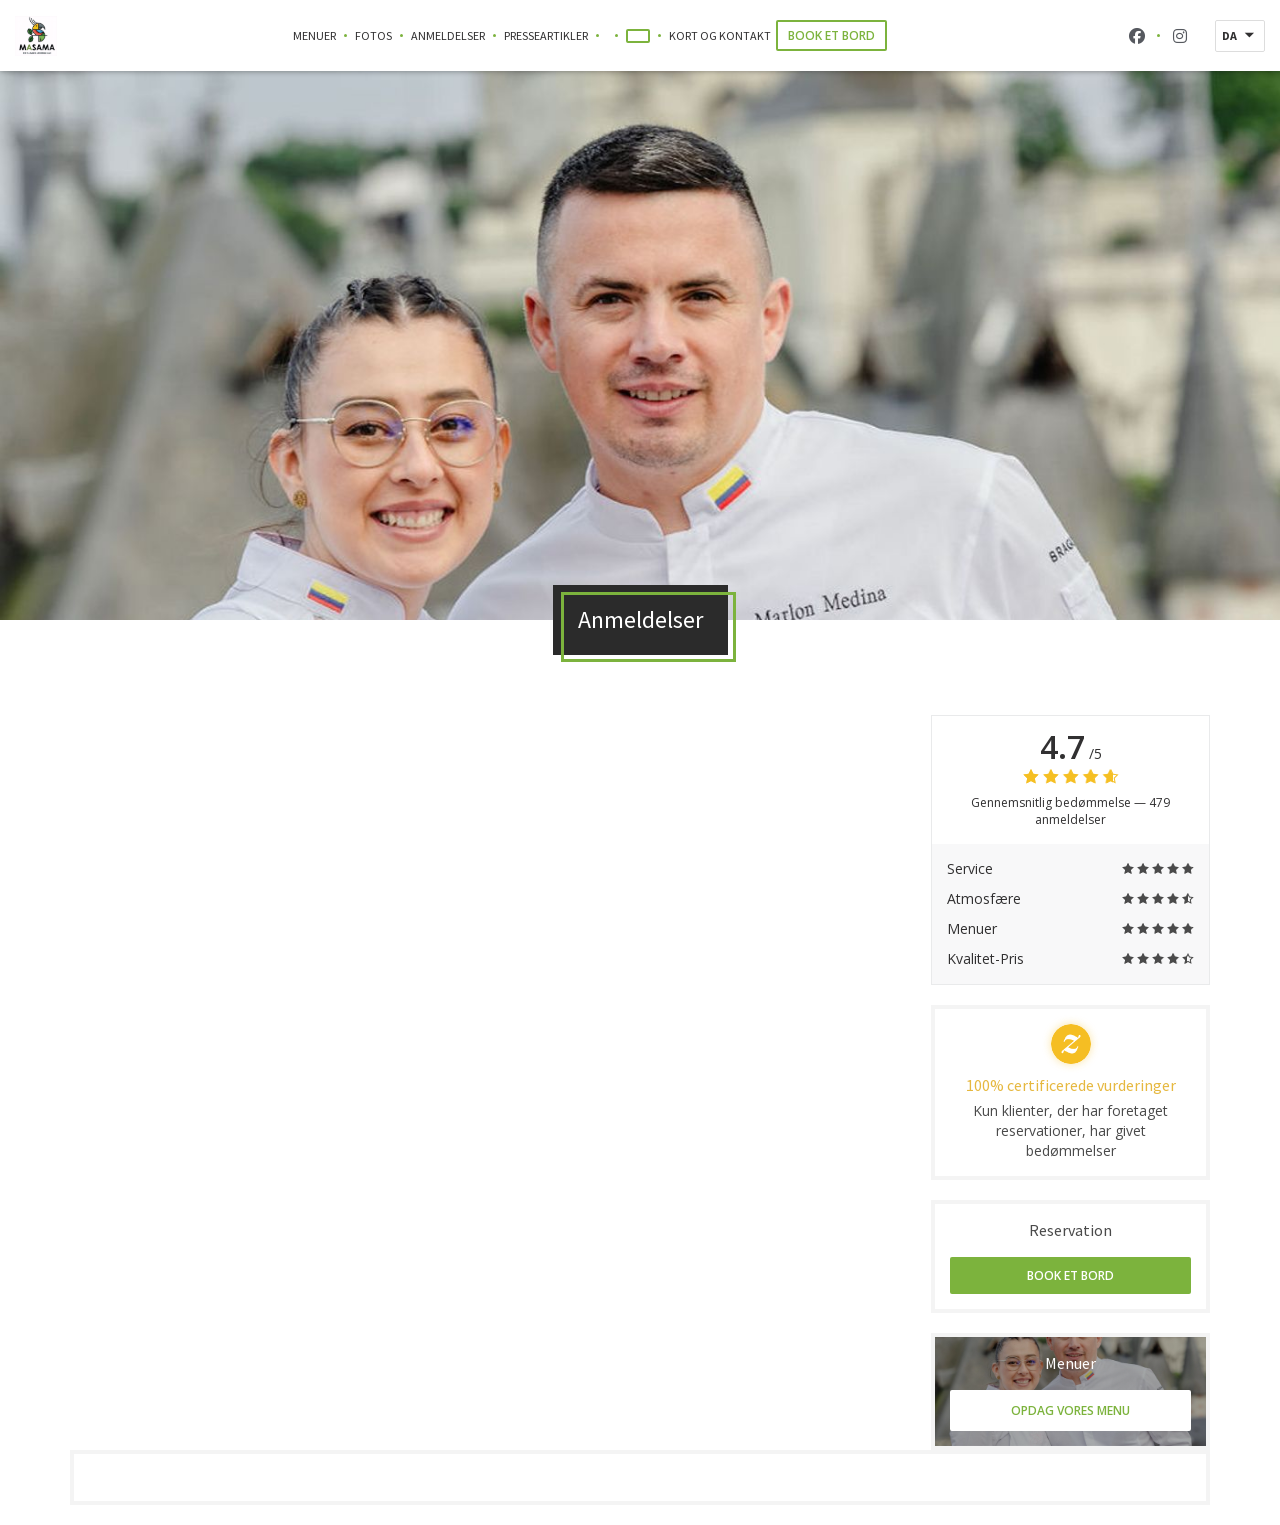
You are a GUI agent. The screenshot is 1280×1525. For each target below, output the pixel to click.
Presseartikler (546, 35)
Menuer (314, 35)
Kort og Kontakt (720, 35)
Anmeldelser (448, 35)
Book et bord (831, 35)
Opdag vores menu (1070, 1410)
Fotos (373, 35)
